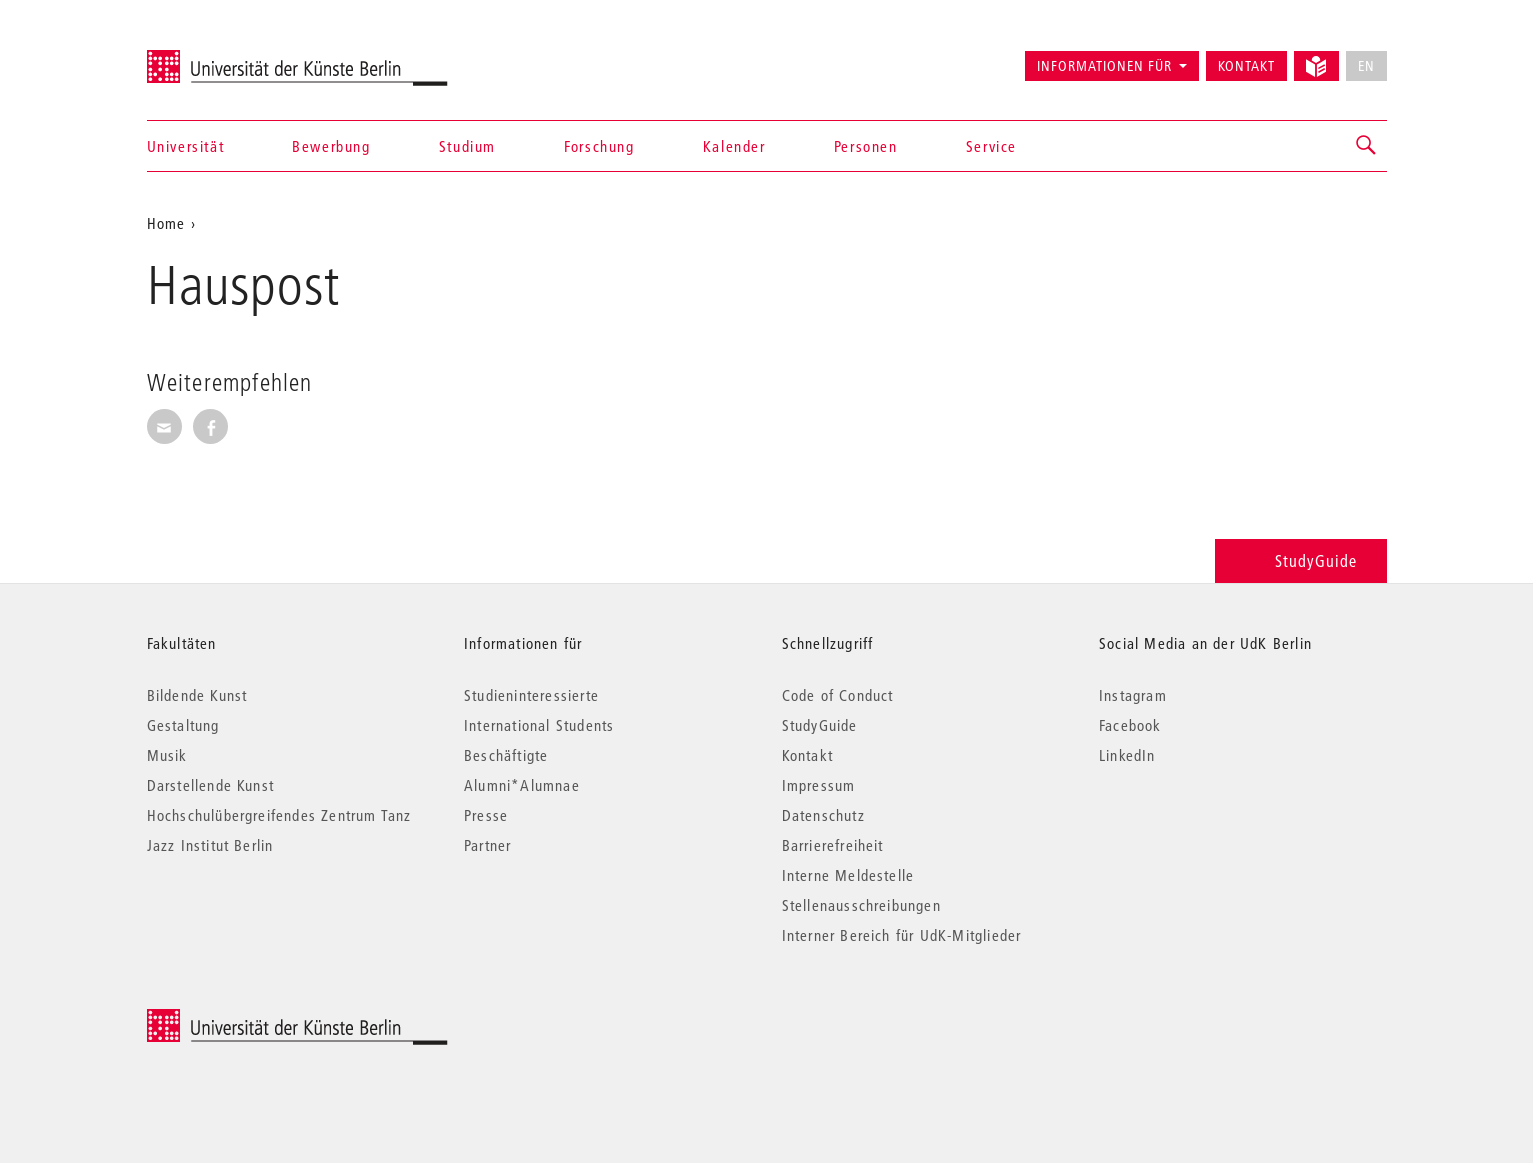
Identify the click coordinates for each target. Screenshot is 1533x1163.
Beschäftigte (506, 755)
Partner (487, 845)
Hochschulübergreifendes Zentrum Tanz (279, 815)
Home (166, 223)
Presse (486, 815)
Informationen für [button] (1104, 66)
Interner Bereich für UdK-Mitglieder (902, 935)
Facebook (1130, 725)
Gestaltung (183, 725)
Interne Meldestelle (848, 875)
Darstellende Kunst (211, 785)
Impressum (819, 785)
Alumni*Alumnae (522, 785)
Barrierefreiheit (833, 845)
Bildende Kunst (197, 695)
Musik (167, 755)
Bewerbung (331, 146)
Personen (866, 146)
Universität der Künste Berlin (225, 57)
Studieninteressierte (531, 695)
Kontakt (1246, 66)
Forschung (599, 146)
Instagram (1133, 695)
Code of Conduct (838, 695)
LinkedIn (1127, 755)
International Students (539, 725)
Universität (186, 146)
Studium (467, 146)
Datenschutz (823, 815)
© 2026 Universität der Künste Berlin (251, 1019)
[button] (1367, 146)
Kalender (734, 146)
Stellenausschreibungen (861, 905)
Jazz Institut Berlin (210, 845)
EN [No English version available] (1366, 66)
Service (991, 146)
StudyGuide (1300, 560)
